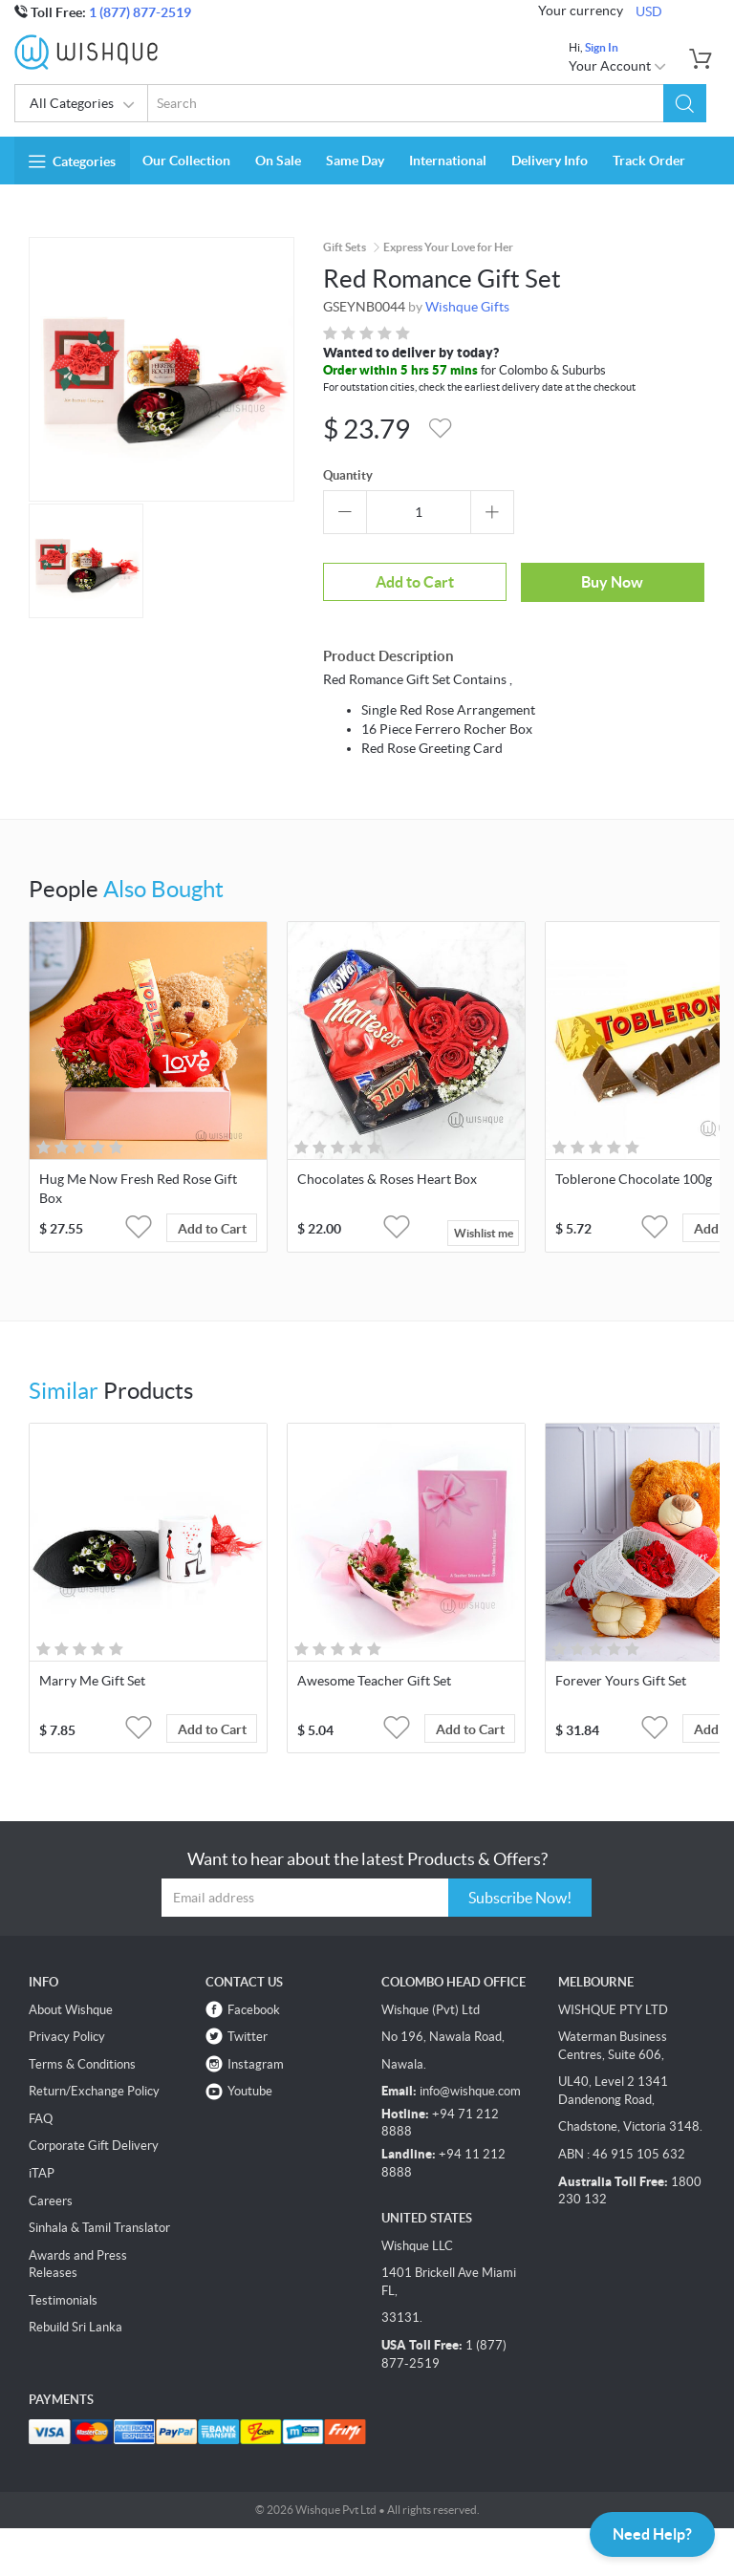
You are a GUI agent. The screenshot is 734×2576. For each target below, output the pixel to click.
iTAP (41, 2173)
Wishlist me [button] (483, 1233)
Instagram (255, 2064)
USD (649, 11)
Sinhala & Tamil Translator (99, 2228)
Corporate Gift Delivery (94, 2145)
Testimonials (63, 2300)
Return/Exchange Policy (94, 2091)
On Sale (278, 160)
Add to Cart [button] (212, 1228)
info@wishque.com (470, 2091)
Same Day (355, 160)
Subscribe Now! (520, 1897)
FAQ (41, 2119)
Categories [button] (72, 161)
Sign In (601, 47)
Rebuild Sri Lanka (75, 2327)
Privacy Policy (67, 2036)
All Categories (83, 105)
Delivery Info (549, 160)
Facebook (253, 2010)
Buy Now (612, 581)
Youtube (249, 2091)
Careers (51, 2201)
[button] (684, 103)
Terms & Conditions (82, 2064)
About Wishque (71, 2010)
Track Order (649, 160)
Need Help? (652, 2534)
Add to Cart (415, 581)
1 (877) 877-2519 (140, 12)
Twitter (247, 2036)
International (447, 160)
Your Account (618, 66)
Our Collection (186, 160)
